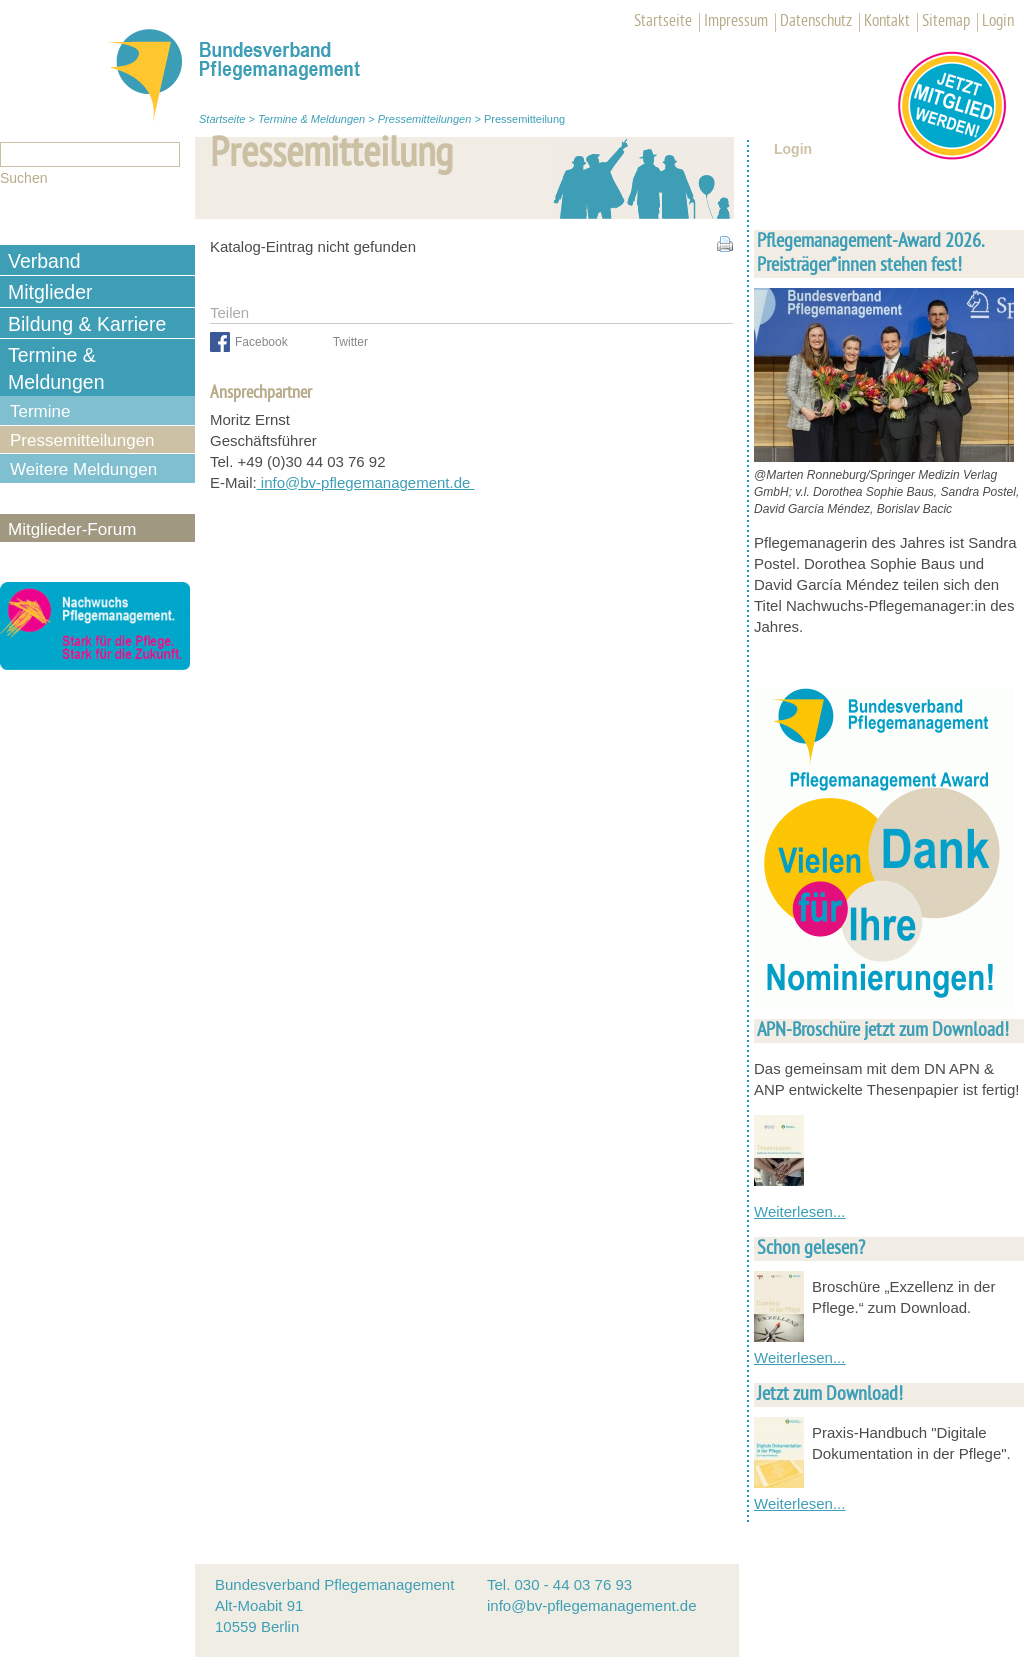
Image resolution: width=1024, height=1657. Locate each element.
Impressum (736, 22)
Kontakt (887, 22)
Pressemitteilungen (425, 119)
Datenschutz (816, 22)
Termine (40, 411)
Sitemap (946, 22)
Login (998, 22)
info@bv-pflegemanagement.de (366, 482)
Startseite (663, 22)
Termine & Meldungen (311, 119)
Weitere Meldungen (83, 469)
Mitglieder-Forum (72, 529)
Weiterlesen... (799, 1211)
